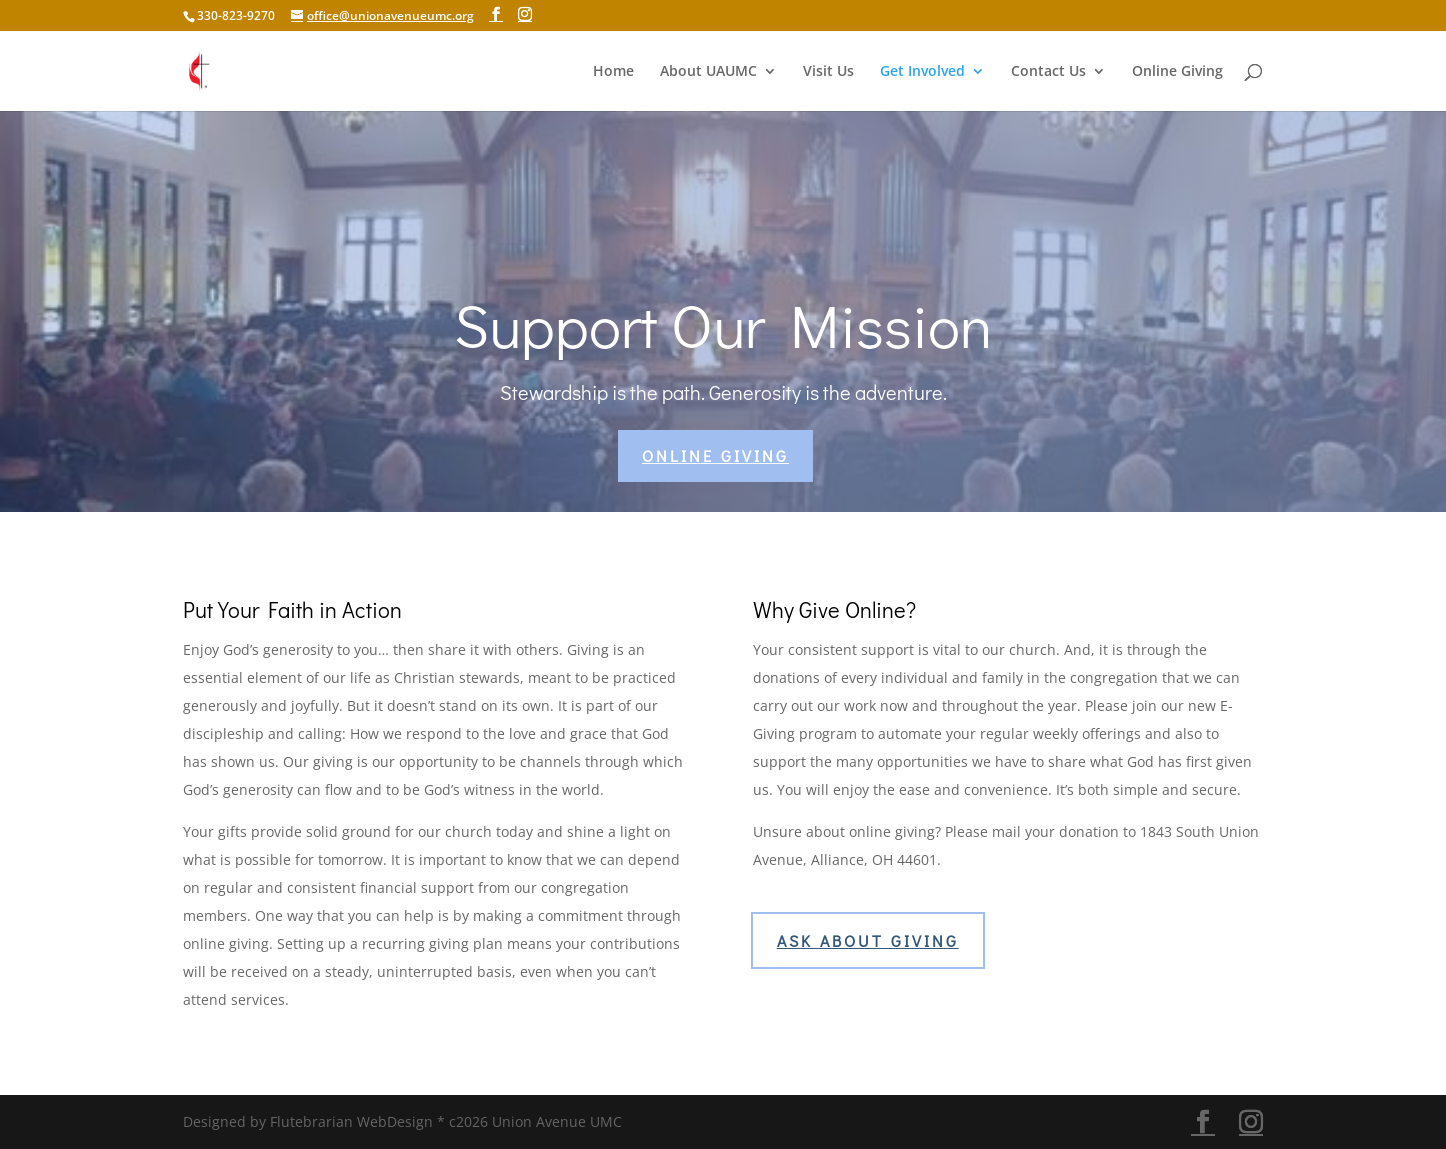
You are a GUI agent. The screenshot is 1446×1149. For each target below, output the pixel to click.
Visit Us (828, 72)
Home (613, 72)
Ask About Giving (868, 940)
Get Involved (922, 72)
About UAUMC (708, 72)
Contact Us (1048, 72)
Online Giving (1177, 72)
